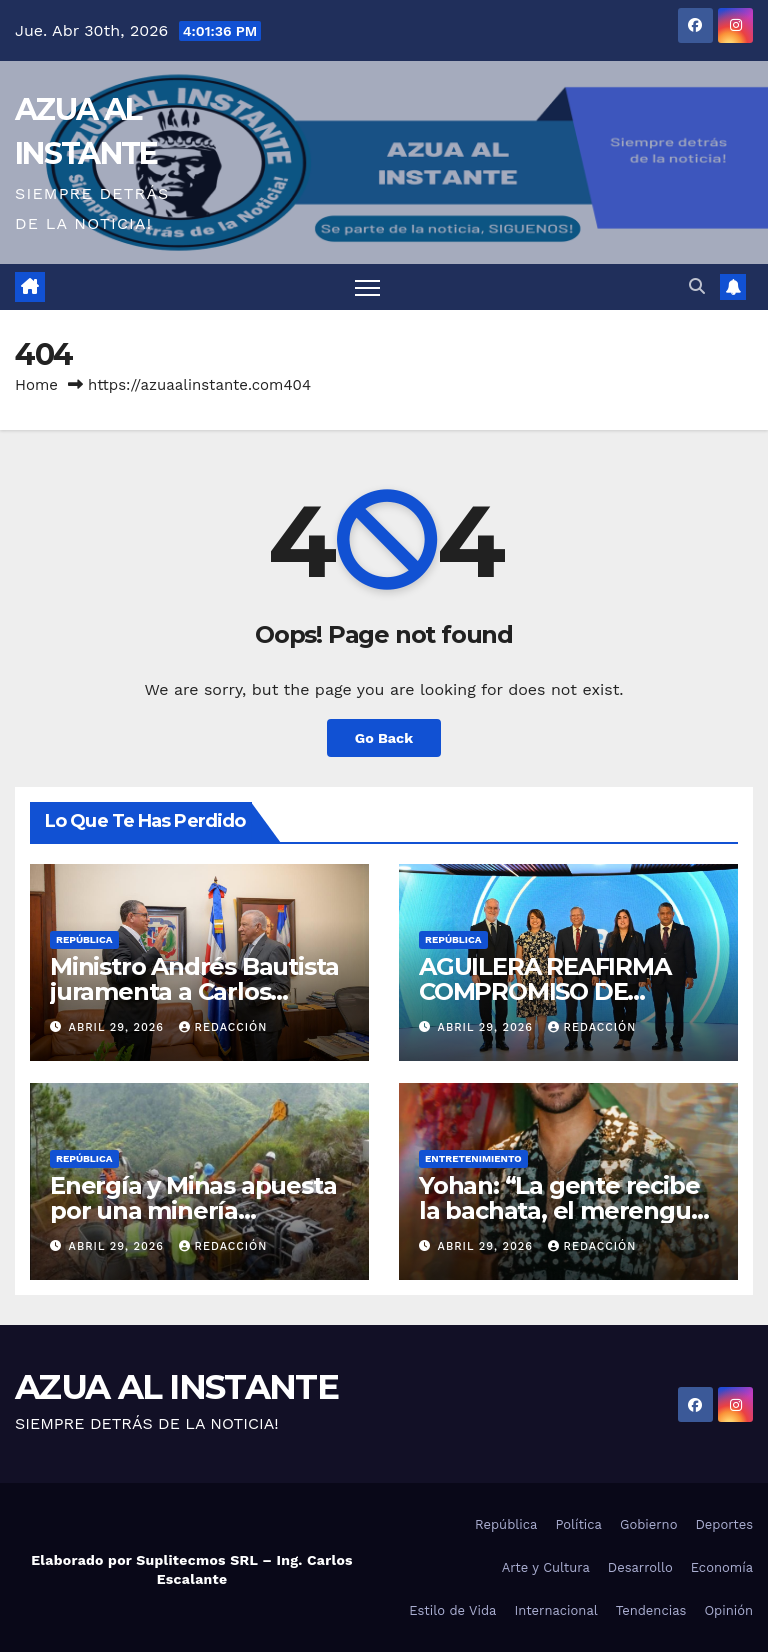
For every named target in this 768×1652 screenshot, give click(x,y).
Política (578, 1524)
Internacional (555, 1610)
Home (36, 385)
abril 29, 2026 (119, 1027)
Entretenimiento (473, 1158)
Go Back (384, 738)
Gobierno (648, 1524)
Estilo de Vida (452, 1610)
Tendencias (651, 1610)
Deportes (724, 1524)
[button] (697, 286)
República (84, 939)
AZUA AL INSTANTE (176, 1387)
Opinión (728, 1610)
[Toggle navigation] (367, 287)
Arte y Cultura (546, 1567)
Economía (722, 1567)
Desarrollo (640, 1567)
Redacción (223, 1027)
